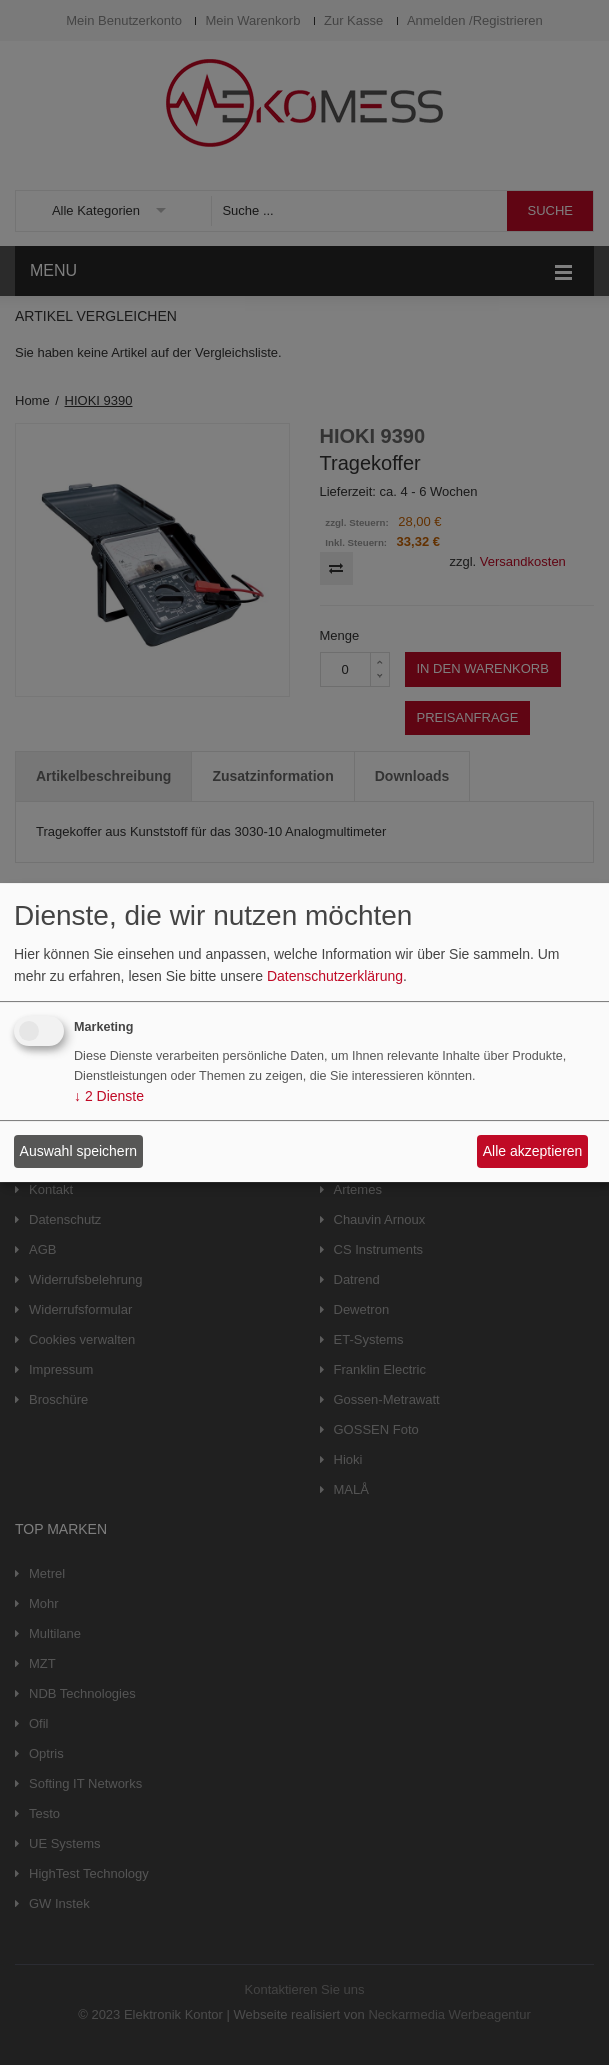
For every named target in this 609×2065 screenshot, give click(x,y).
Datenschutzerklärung (335, 976)
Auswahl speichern (79, 1151)
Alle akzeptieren (533, 1151)
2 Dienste (109, 1097)
